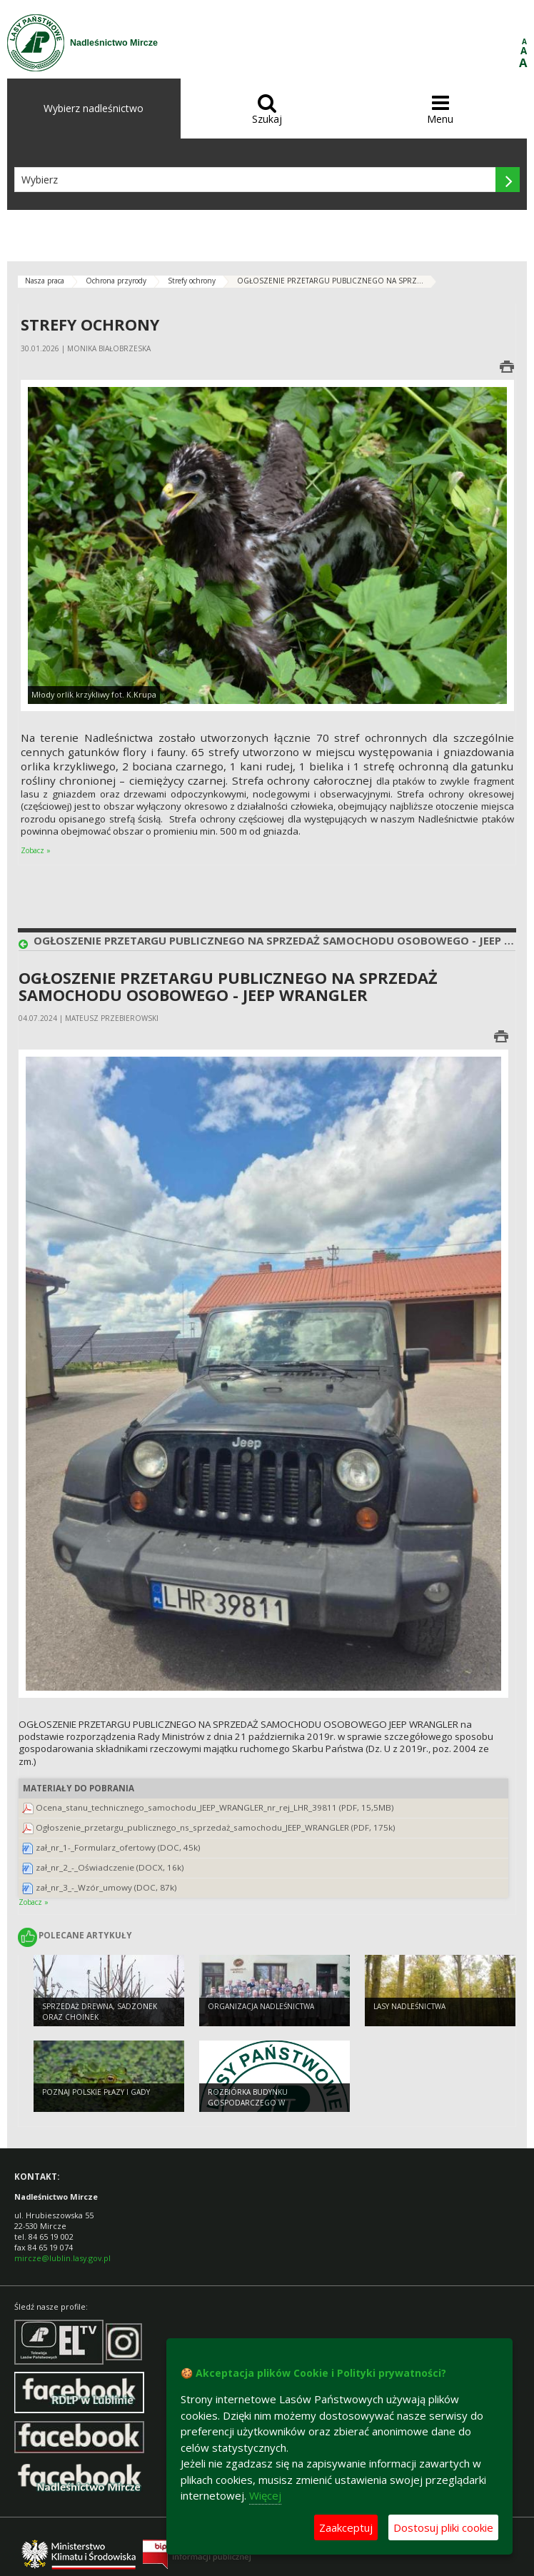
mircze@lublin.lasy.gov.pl (62, 2258)
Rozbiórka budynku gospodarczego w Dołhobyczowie (248, 2102)
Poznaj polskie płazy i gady (96, 2092)
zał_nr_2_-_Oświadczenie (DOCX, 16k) (110, 1867)
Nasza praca (44, 281)
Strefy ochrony (192, 281)
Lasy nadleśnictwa (409, 2006)
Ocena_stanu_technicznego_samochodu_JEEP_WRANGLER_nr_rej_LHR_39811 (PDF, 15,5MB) (215, 1807)
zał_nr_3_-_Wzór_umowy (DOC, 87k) (106, 1887)
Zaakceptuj (346, 2527)
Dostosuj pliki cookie (443, 2527)
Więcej (265, 2495)
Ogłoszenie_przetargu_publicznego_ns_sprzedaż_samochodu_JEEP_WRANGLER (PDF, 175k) (216, 1827)
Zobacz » (36, 850)
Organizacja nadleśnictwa (261, 2006)
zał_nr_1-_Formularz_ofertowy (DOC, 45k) (118, 1847)
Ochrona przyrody (116, 281)
